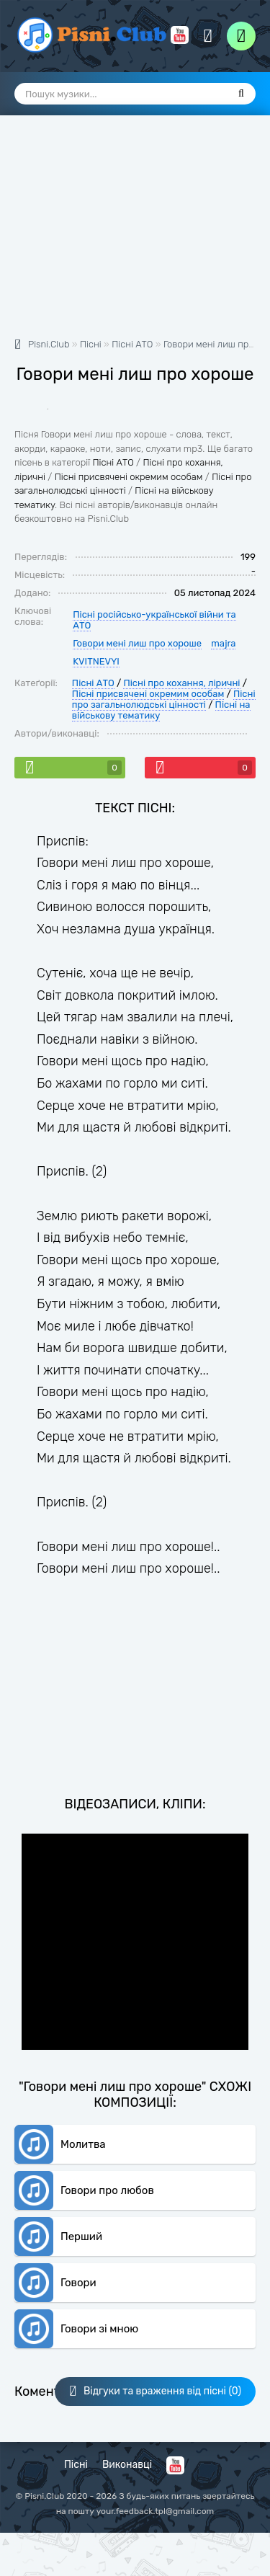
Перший (81, 2236)
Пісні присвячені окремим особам (129, 476)
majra (223, 643)
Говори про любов (107, 2190)
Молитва (83, 2144)
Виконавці (127, 2465)
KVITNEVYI (96, 661)
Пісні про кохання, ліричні (181, 683)
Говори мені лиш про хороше (137, 643)
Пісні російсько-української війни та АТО (154, 620)
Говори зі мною (99, 2328)
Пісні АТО (113, 462)
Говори (78, 2282)
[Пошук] (241, 93)
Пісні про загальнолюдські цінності (164, 699)
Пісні (76, 2465)
